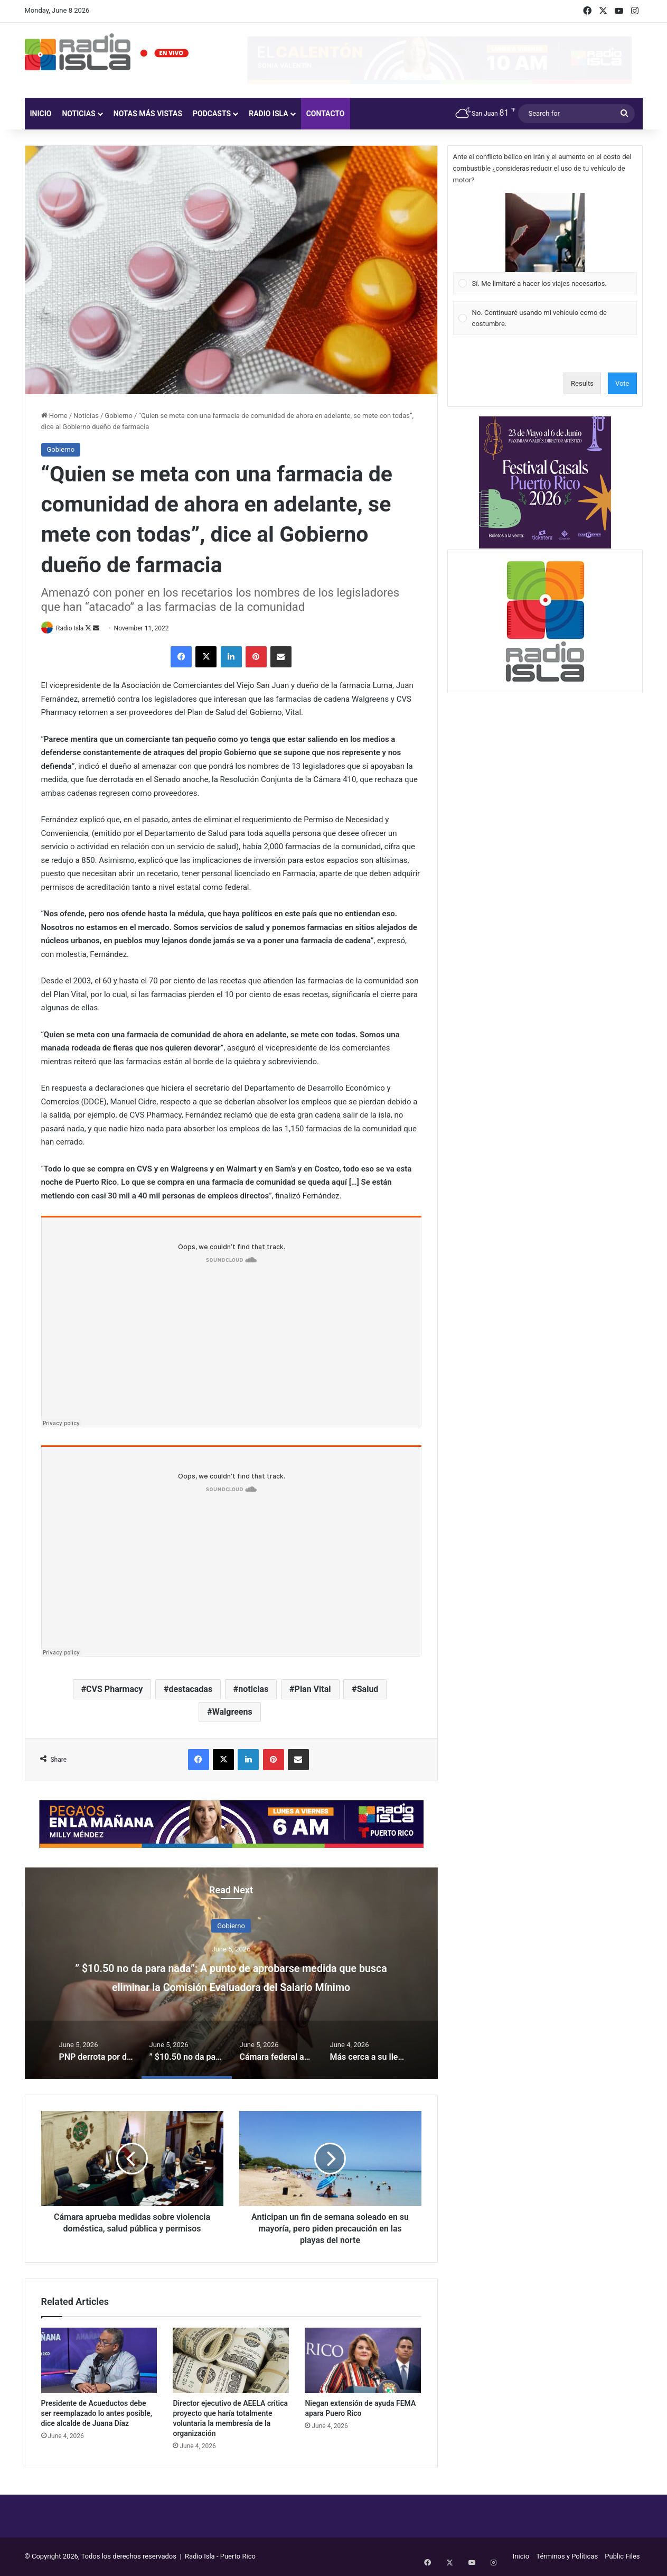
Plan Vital (313, 1690)
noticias (253, 1690)
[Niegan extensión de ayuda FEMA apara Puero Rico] (363, 2361)
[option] (231, 1973)
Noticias (78, 113)
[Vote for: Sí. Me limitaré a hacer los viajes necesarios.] (544, 243)
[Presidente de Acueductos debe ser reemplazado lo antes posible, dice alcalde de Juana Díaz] (99, 2361)
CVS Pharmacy (114, 1690)
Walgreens (232, 1713)
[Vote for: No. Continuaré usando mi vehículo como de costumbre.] (544, 318)
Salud (368, 1690)
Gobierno (119, 416)
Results (582, 383)
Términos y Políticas (567, 2557)
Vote (622, 383)
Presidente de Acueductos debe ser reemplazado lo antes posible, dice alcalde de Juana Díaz (97, 2414)
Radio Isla (268, 113)
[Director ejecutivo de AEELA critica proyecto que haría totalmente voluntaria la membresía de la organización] (231, 2361)
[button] (545, 232)
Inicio (41, 113)
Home (54, 416)
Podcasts (212, 113)
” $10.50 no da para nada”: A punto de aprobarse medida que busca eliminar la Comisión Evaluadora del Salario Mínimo (231, 1986)
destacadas (191, 1690)
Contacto (325, 113)
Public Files (622, 2557)
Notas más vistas (148, 113)
